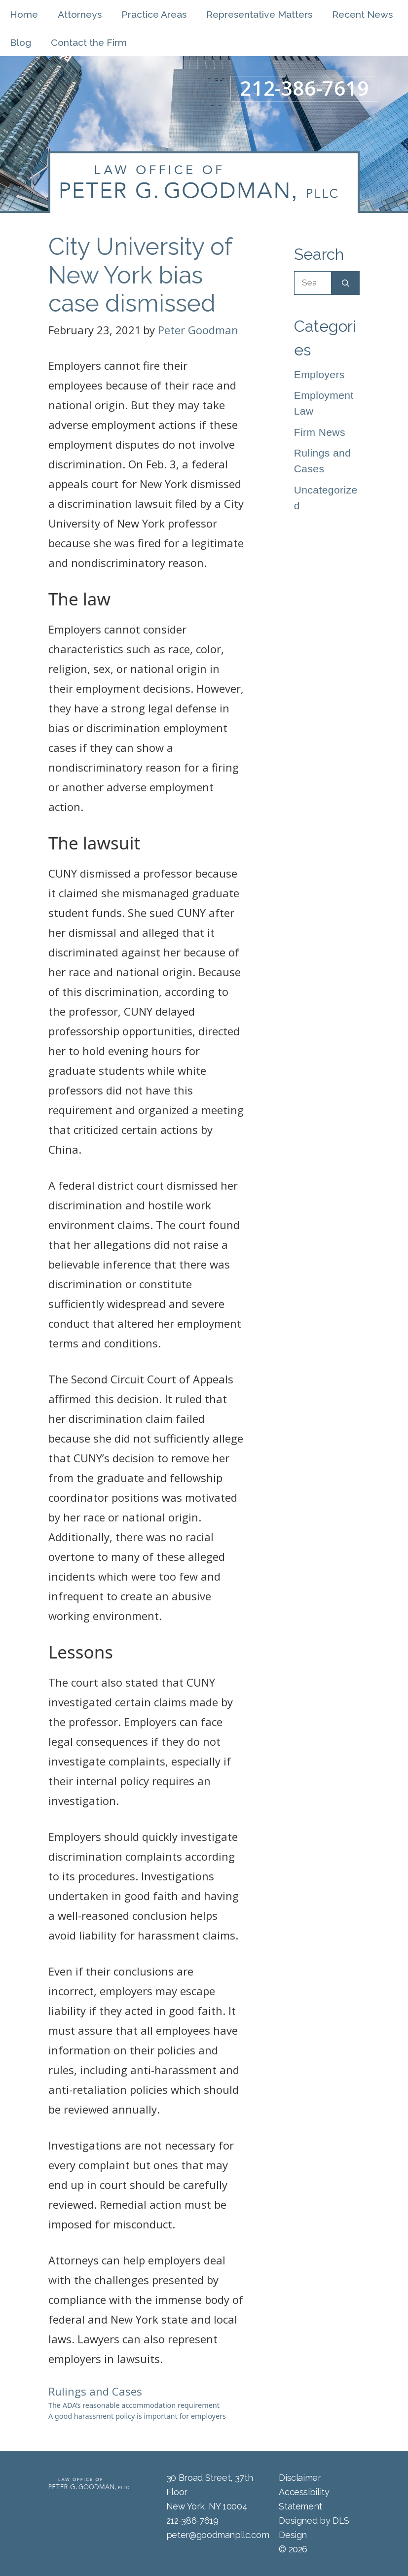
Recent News (362, 14)
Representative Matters (259, 14)
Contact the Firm (89, 42)
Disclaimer (300, 2477)
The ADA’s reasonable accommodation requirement (134, 2405)
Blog (20, 42)
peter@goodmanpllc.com (217, 2535)
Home (24, 14)
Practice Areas (153, 14)
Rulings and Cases (95, 2391)
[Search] (346, 283)
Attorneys (80, 14)
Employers (319, 374)
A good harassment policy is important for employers (137, 2416)
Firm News (319, 432)
